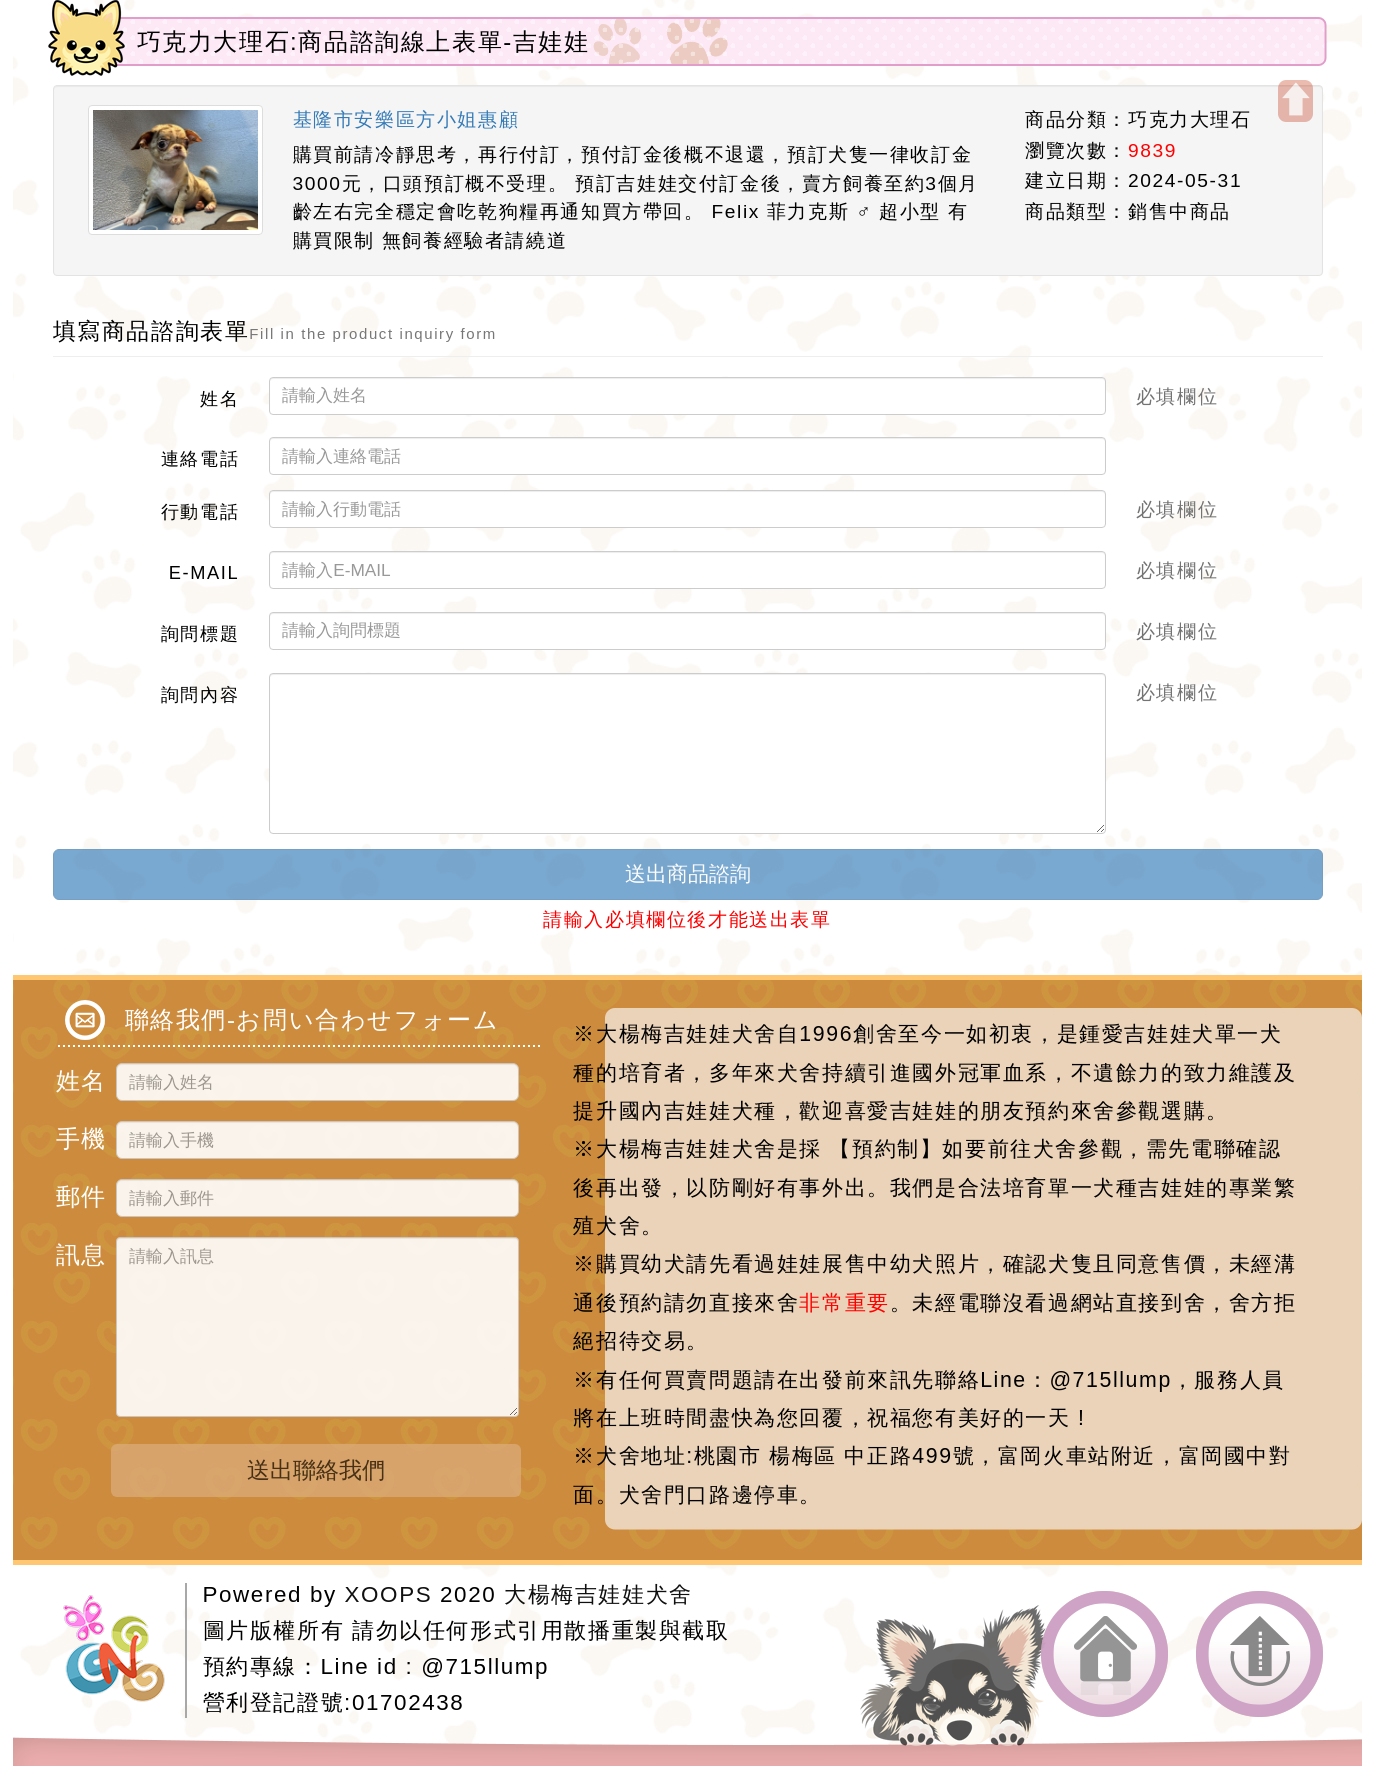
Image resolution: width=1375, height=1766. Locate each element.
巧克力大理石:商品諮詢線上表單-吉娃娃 (363, 41)
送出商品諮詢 (688, 873)
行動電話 (200, 511)
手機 (78, 1135)
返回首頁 (1105, 1654)
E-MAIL (204, 572)
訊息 (78, 1251)
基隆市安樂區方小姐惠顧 (406, 119)
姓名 (219, 398)
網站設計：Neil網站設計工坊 (124, 1650)
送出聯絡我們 (316, 1470)
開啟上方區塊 (1295, 101)
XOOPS (389, 1594)
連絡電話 (200, 458)
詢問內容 (200, 694)
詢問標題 (200, 633)
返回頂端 (1260, 1654)
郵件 (78, 1193)
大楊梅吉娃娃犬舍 (598, 1594)
